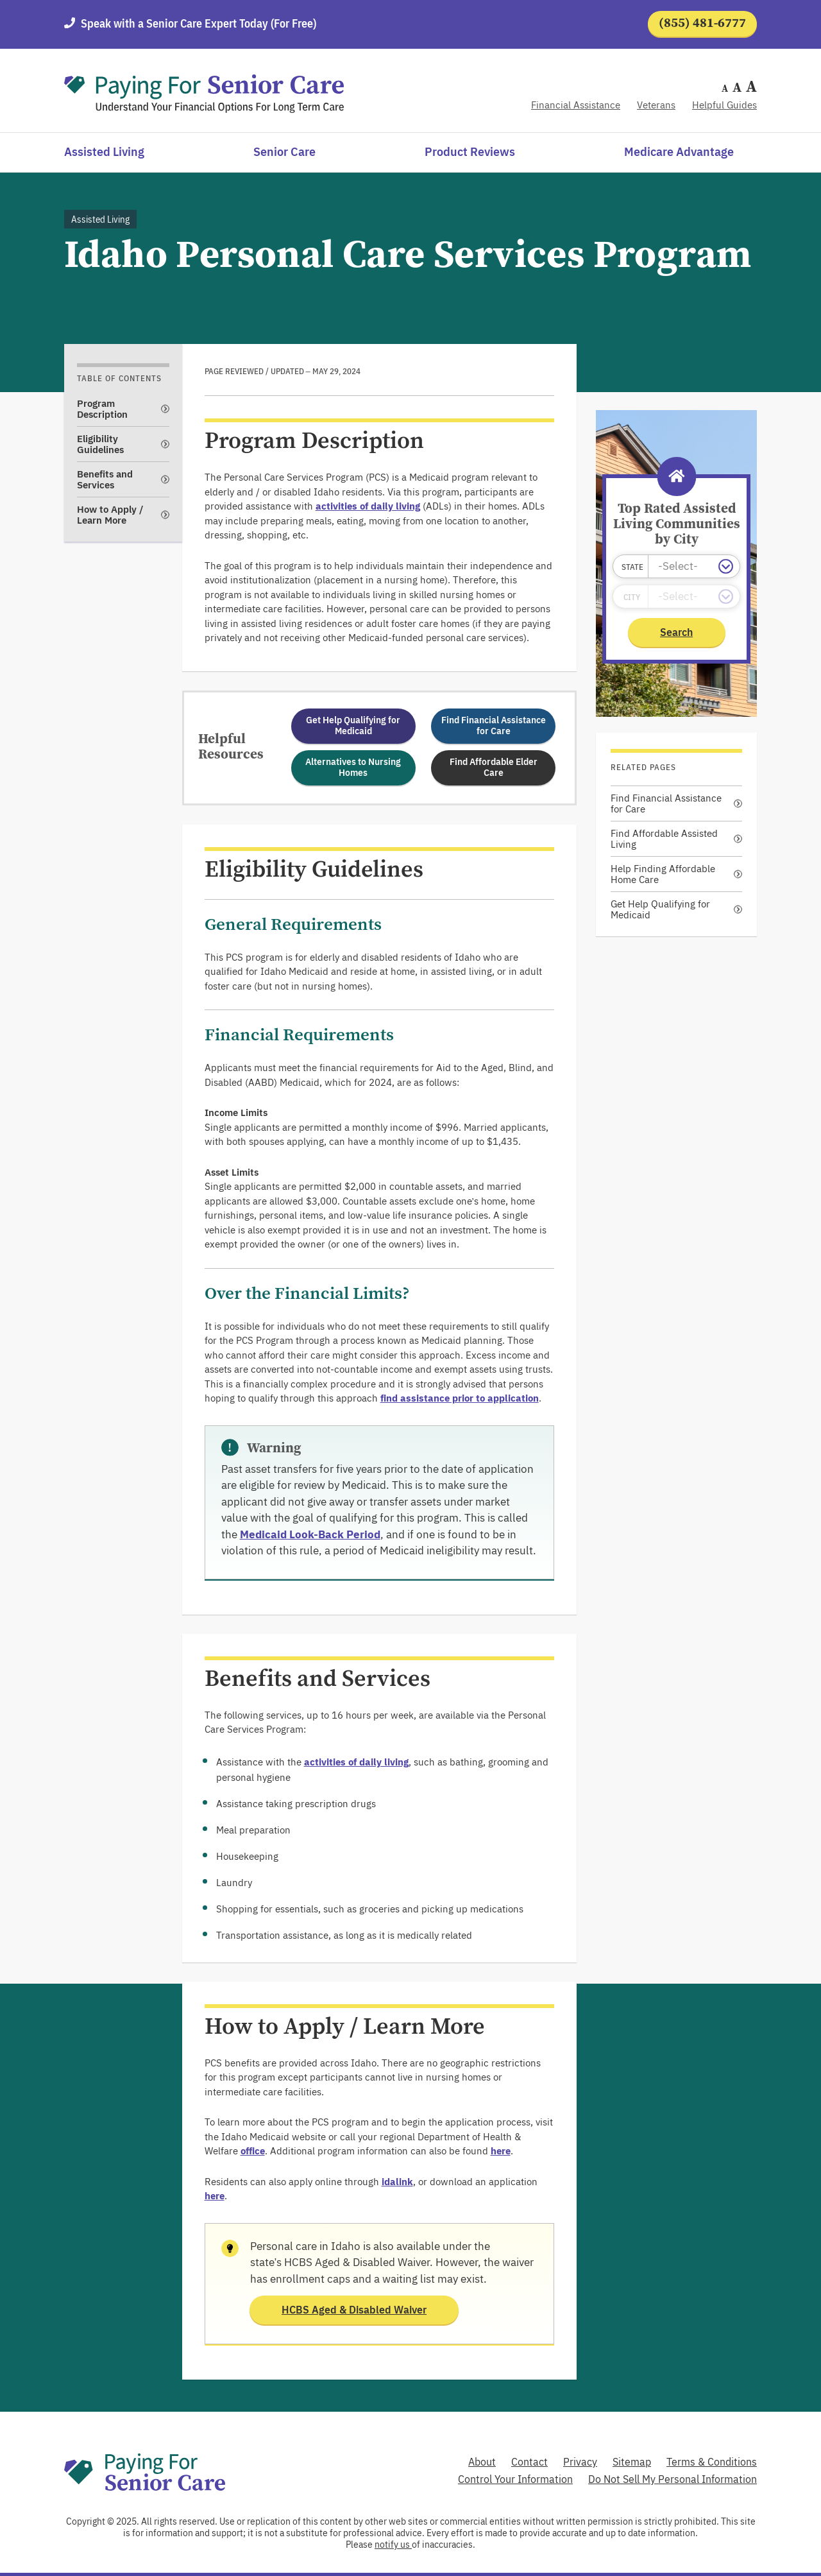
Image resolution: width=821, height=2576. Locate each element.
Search (676, 632)
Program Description (102, 409)
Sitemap (632, 2461)
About (482, 2461)
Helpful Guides (724, 105)
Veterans (656, 105)
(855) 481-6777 (703, 23)
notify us (393, 2544)
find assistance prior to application (459, 1398)
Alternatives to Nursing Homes (353, 767)
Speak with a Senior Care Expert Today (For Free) (198, 23)
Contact (529, 2461)
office (253, 2151)
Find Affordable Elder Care (493, 767)
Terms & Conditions (711, 2461)
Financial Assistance (575, 105)
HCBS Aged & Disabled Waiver (354, 2309)
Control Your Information (515, 2479)
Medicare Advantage (679, 151)
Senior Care (284, 151)
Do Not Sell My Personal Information (672, 2479)
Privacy (580, 2461)
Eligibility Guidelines (100, 444)
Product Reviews (470, 151)
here (501, 2151)
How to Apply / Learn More (110, 515)
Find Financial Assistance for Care (493, 725)
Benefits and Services (105, 479)
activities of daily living (368, 506)
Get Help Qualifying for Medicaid (353, 725)
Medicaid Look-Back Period (310, 1534)
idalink (397, 2182)
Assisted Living (104, 151)
